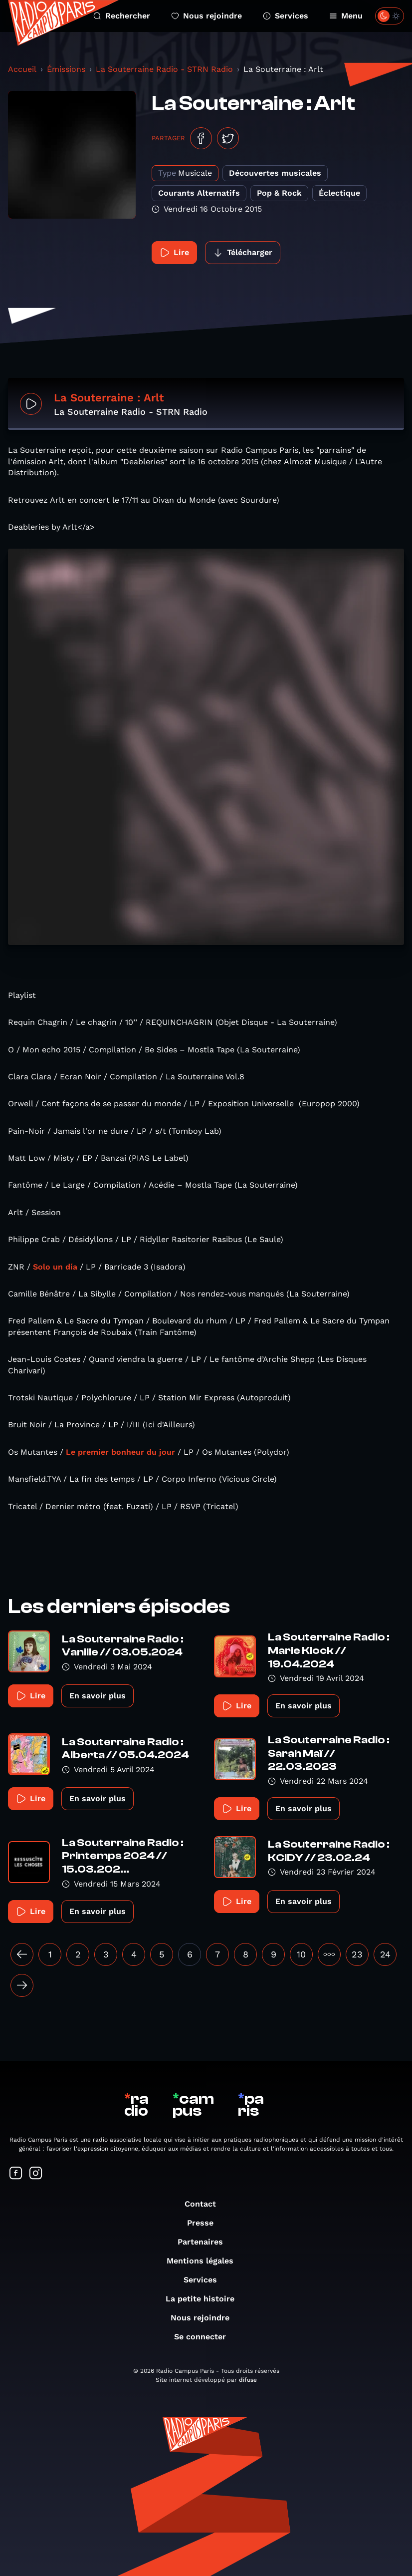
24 (385, 1954)
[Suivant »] (22, 1985)
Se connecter (205, 2336)
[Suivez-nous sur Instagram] (36, 2174)
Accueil (22, 69)
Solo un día (55, 1267)
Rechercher (121, 15)
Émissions (66, 69)
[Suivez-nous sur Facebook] (16, 2174)
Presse (205, 2223)
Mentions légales (205, 2260)
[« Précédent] (22, 1954)
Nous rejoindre (206, 15)
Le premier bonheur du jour (120, 1452)
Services (285, 15)
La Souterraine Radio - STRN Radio (164, 69)
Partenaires (205, 2242)
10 (301, 1954)
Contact (205, 2204)
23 (357, 1954)
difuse (248, 2379)
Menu (346, 15)
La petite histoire (205, 2298)
